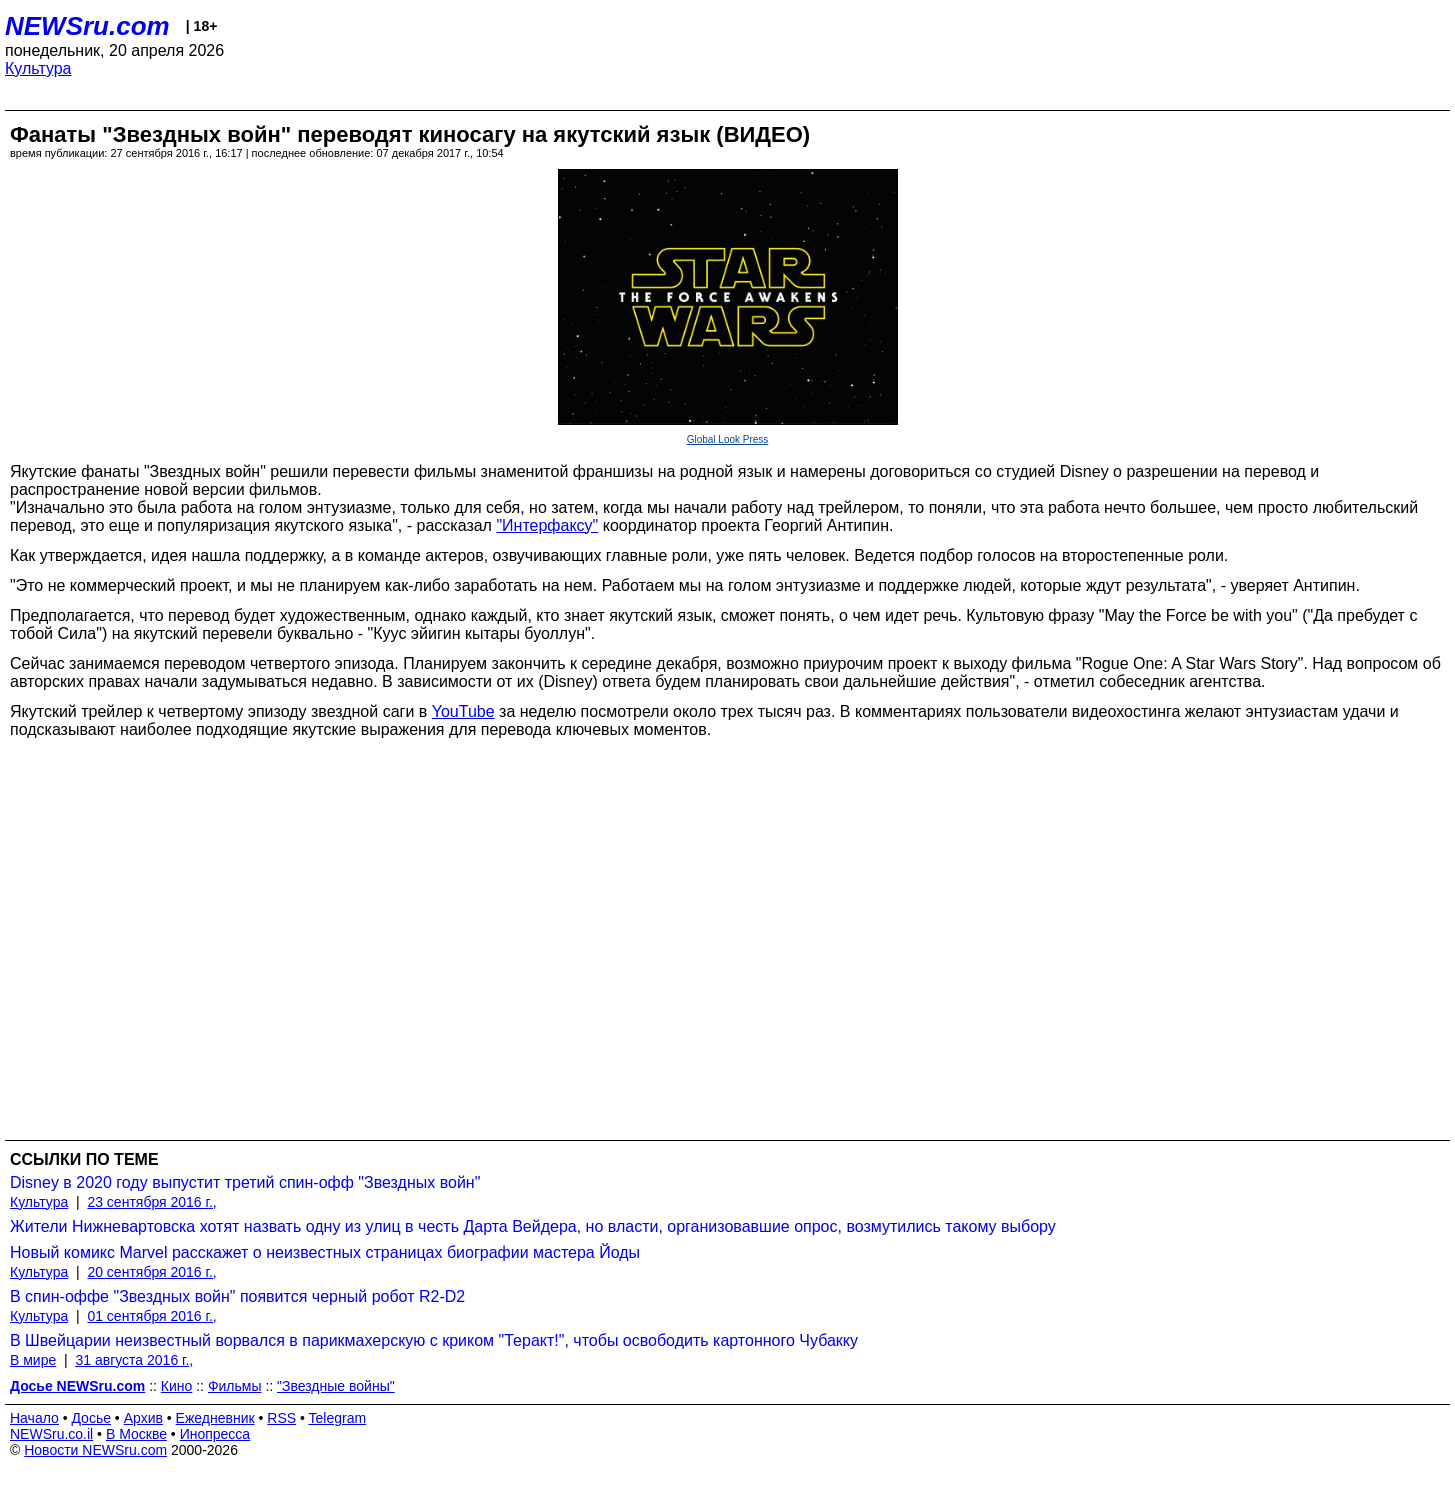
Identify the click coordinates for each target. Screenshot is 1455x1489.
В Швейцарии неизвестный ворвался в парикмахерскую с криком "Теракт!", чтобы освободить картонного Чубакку (434, 1340)
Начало (34, 1418)
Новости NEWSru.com (95, 1450)
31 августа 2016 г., (134, 1360)
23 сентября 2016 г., (151, 1202)
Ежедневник (215, 1418)
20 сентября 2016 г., (151, 1272)
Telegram (338, 1418)
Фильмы (235, 1386)
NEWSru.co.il (51, 1434)
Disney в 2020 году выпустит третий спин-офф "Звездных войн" (245, 1182)
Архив (143, 1418)
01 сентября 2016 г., (151, 1316)
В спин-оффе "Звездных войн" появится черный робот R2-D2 (237, 1296)
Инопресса (215, 1434)
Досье (91, 1418)
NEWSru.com (87, 26)
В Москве (136, 1434)
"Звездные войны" (336, 1386)
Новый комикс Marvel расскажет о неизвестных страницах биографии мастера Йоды (325, 1252)
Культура (38, 68)
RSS (281, 1418)
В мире (33, 1360)
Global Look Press (728, 439)
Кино (177, 1386)
